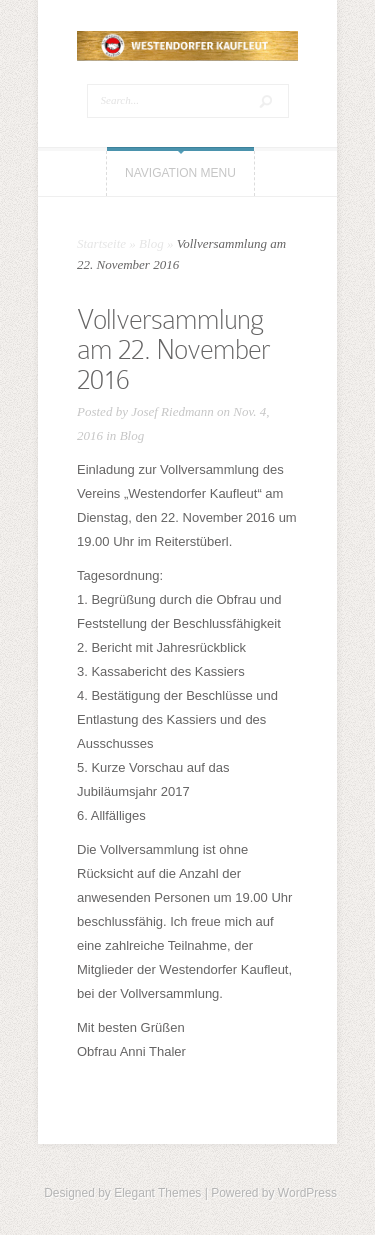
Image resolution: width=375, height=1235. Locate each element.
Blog (151, 243)
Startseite (101, 243)
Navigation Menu (180, 173)
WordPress (307, 1193)
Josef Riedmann (172, 411)
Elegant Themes (157, 1193)
